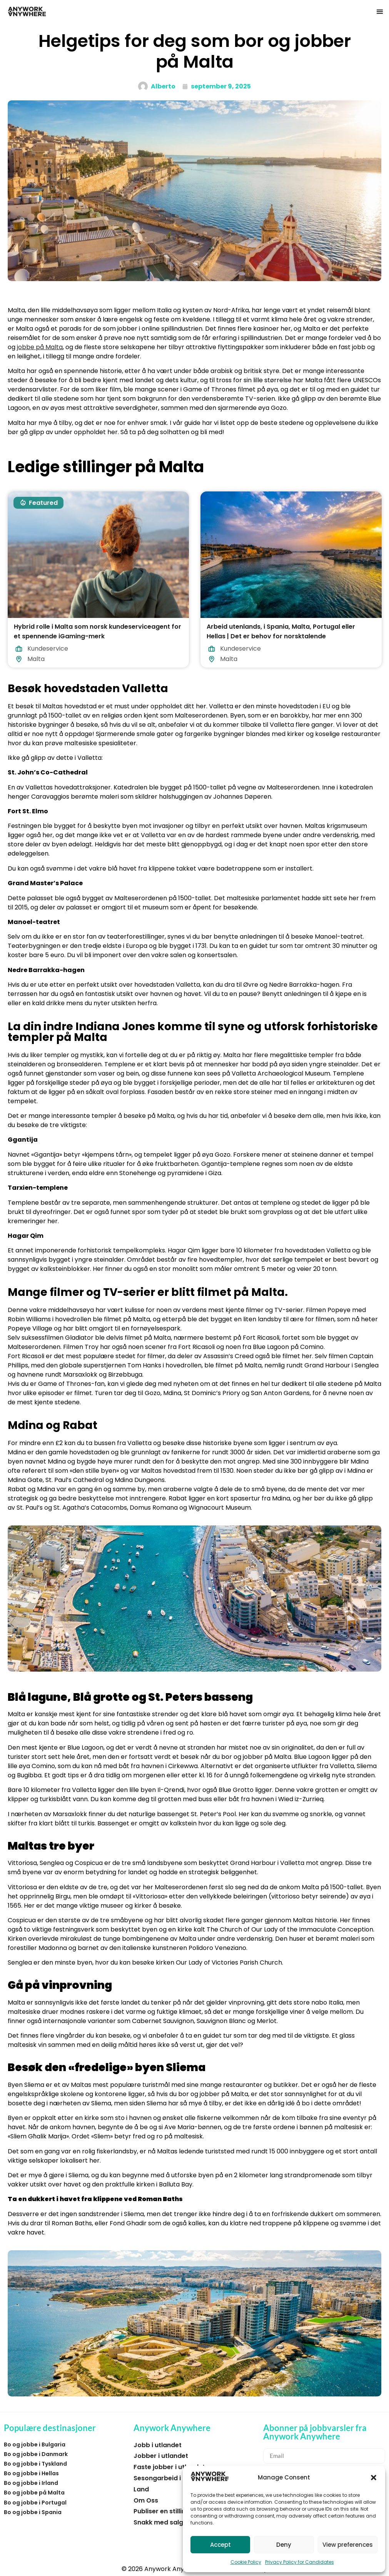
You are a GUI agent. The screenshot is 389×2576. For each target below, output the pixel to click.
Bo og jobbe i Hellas (31, 2473)
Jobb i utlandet (158, 2445)
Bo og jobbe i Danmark (36, 2454)
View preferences (347, 2545)
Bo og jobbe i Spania (33, 2512)
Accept (220, 2545)
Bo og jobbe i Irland (31, 2483)
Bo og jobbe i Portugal (35, 2502)
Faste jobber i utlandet (169, 2467)
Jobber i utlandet (161, 2455)
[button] (373, 2477)
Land (141, 2489)
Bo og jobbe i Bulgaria (34, 2444)
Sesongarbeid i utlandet (171, 2478)
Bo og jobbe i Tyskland (35, 2464)
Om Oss (146, 2500)
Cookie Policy (245, 2562)
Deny (283, 2545)
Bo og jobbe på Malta (34, 2492)
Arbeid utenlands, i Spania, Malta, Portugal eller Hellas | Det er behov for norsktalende (281, 632)
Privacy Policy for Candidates (299, 2562)
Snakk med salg (158, 2522)
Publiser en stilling (162, 2511)
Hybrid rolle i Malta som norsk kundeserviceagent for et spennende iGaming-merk (97, 632)
